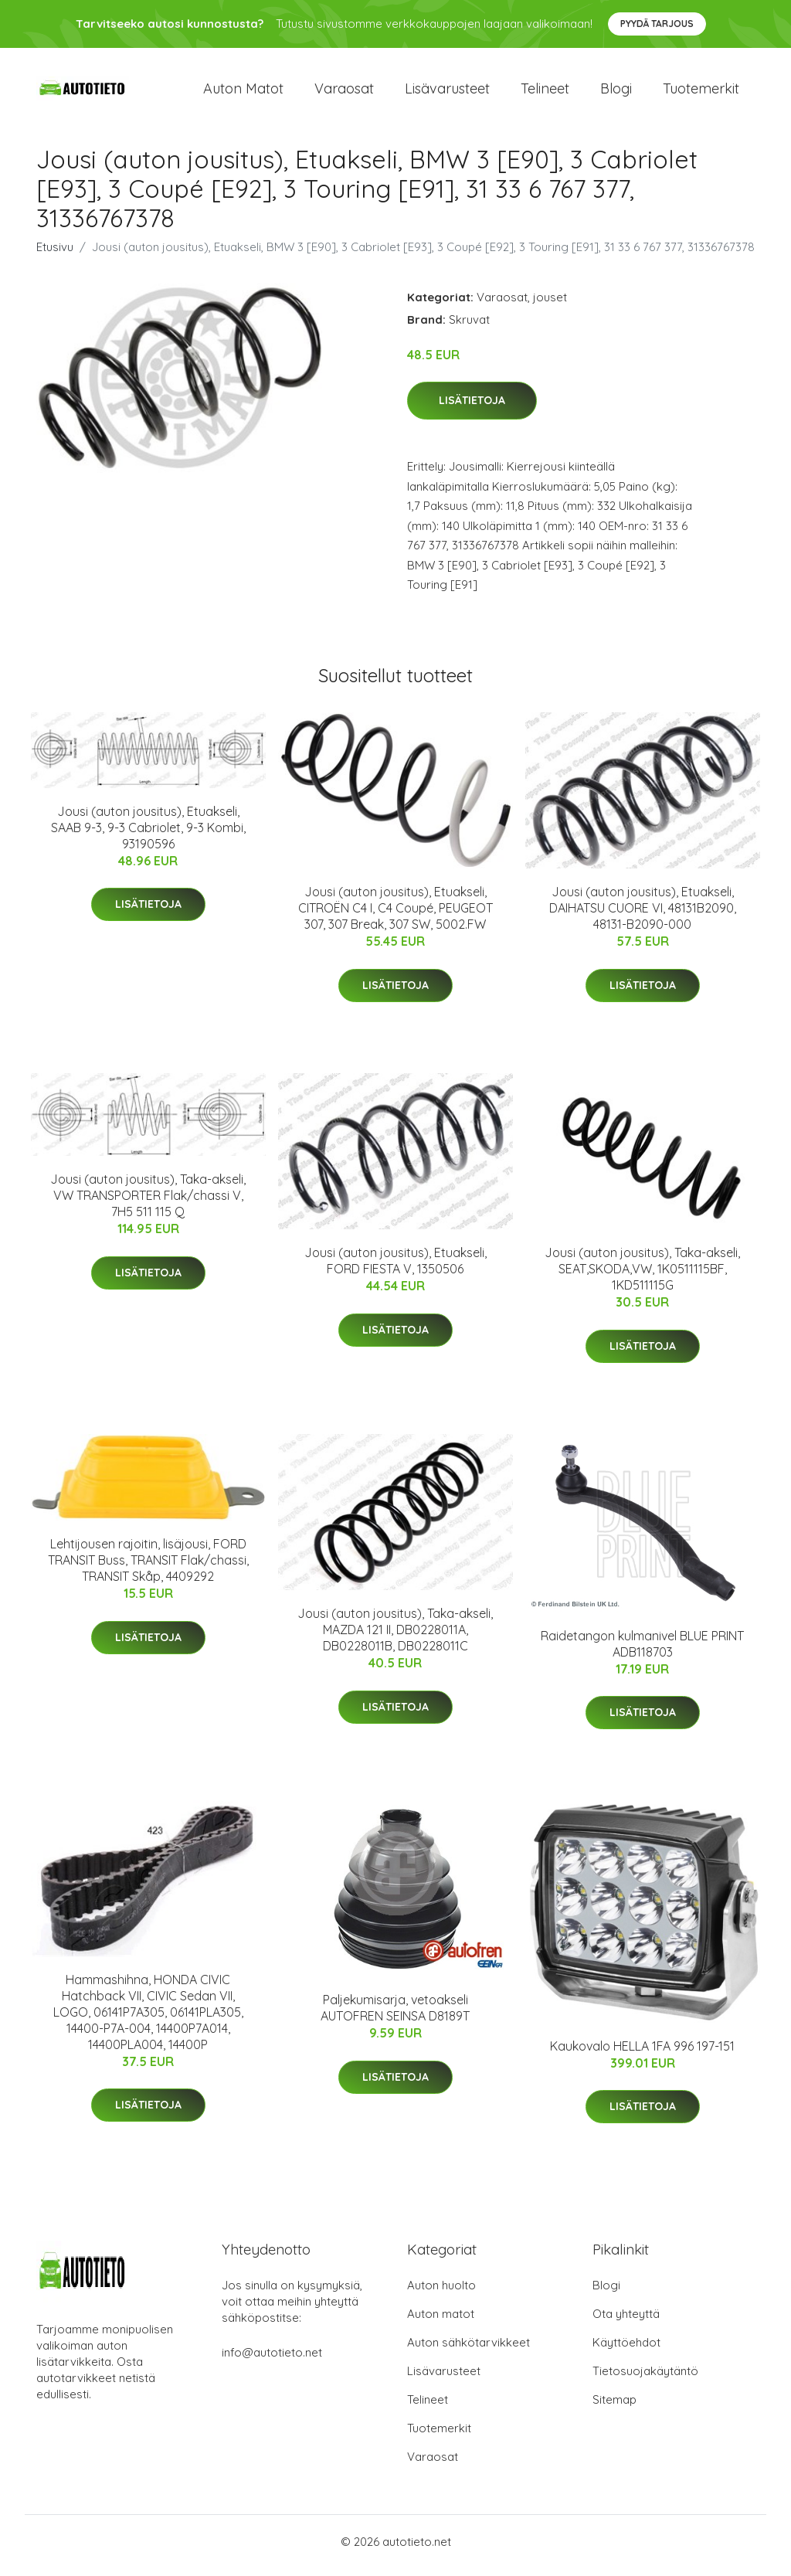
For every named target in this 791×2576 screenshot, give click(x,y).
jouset (550, 304)
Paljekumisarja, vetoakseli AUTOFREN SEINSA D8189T (395, 2016)
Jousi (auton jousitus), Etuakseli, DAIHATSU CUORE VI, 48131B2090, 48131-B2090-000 (642, 916)
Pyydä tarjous (657, 23)
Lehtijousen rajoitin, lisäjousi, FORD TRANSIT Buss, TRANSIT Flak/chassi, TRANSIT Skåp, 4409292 (148, 1568)
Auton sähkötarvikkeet (468, 2350)
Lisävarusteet (447, 92)
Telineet (545, 92)
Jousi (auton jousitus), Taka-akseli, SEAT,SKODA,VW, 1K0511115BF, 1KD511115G (642, 1277)
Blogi (616, 92)
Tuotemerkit (701, 92)
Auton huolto (441, 2292)
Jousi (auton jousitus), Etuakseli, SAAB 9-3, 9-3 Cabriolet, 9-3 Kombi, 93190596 (148, 835)
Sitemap (614, 2407)
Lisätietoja (472, 409)
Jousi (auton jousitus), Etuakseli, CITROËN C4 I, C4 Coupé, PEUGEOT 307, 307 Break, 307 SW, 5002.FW (395, 916)
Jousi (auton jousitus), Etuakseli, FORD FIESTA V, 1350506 (395, 1269)
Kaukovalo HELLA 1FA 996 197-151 (642, 2053)
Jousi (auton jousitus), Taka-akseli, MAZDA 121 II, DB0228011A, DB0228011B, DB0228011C (395, 1638)
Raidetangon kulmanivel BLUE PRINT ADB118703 (642, 1651)
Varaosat (344, 92)
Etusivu (54, 254)
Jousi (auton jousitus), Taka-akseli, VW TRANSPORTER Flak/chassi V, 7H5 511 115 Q (148, 1204)
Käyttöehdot (626, 2350)
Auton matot (243, 92)
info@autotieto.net (272, 2360)
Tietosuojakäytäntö (645, 2378)
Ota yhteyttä (626, 2321)
